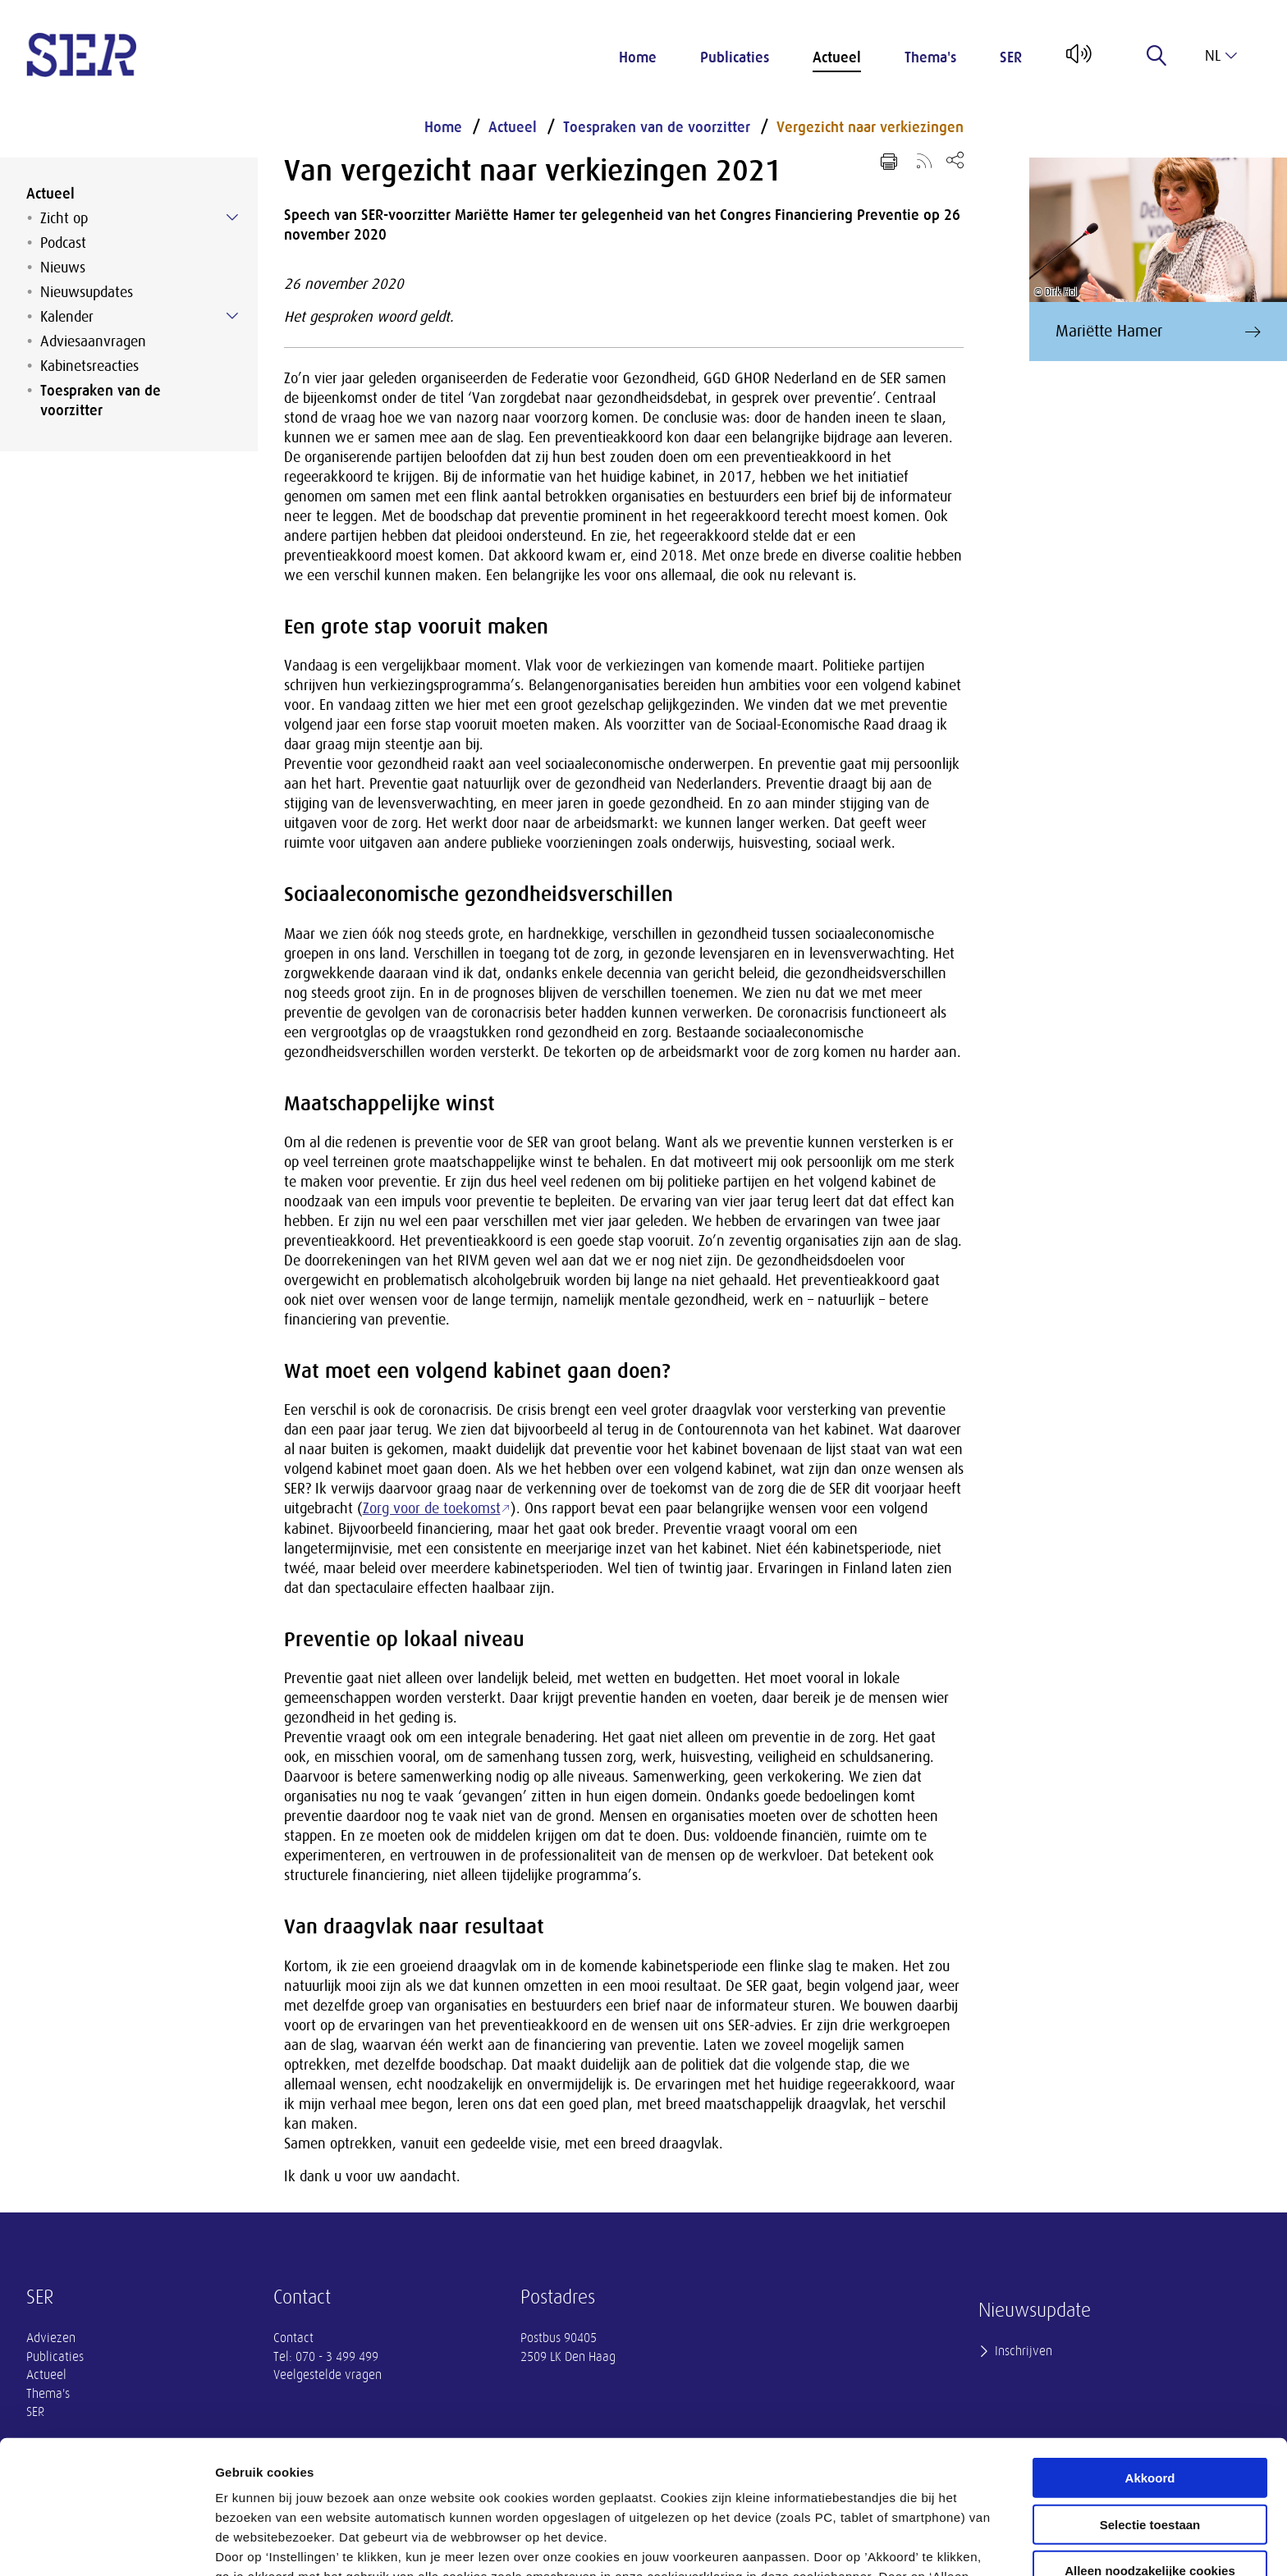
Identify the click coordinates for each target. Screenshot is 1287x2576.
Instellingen (883, 2544)
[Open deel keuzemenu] (955, 159)
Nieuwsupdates (86, 292)
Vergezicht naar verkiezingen (870, 127)
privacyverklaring (662, 2490)
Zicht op (64, 218)
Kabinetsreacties (89, 366)
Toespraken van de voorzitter (100, 400)
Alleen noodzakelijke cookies (1150, 2445)
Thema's (930, 57)
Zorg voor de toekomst (432, 1508)
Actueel (837, 57)
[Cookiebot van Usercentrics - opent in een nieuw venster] (106, 2544)
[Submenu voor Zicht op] (232, 217)
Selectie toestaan (1150, 2399)
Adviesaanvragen (93, 341)
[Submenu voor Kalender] (232, 316)
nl (1221, 56)
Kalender (67, 317)
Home (638, 57)
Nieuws (62, 267)
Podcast (63, 243)
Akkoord (1150, 2352)
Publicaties (734, 57)
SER (1011, 57)
